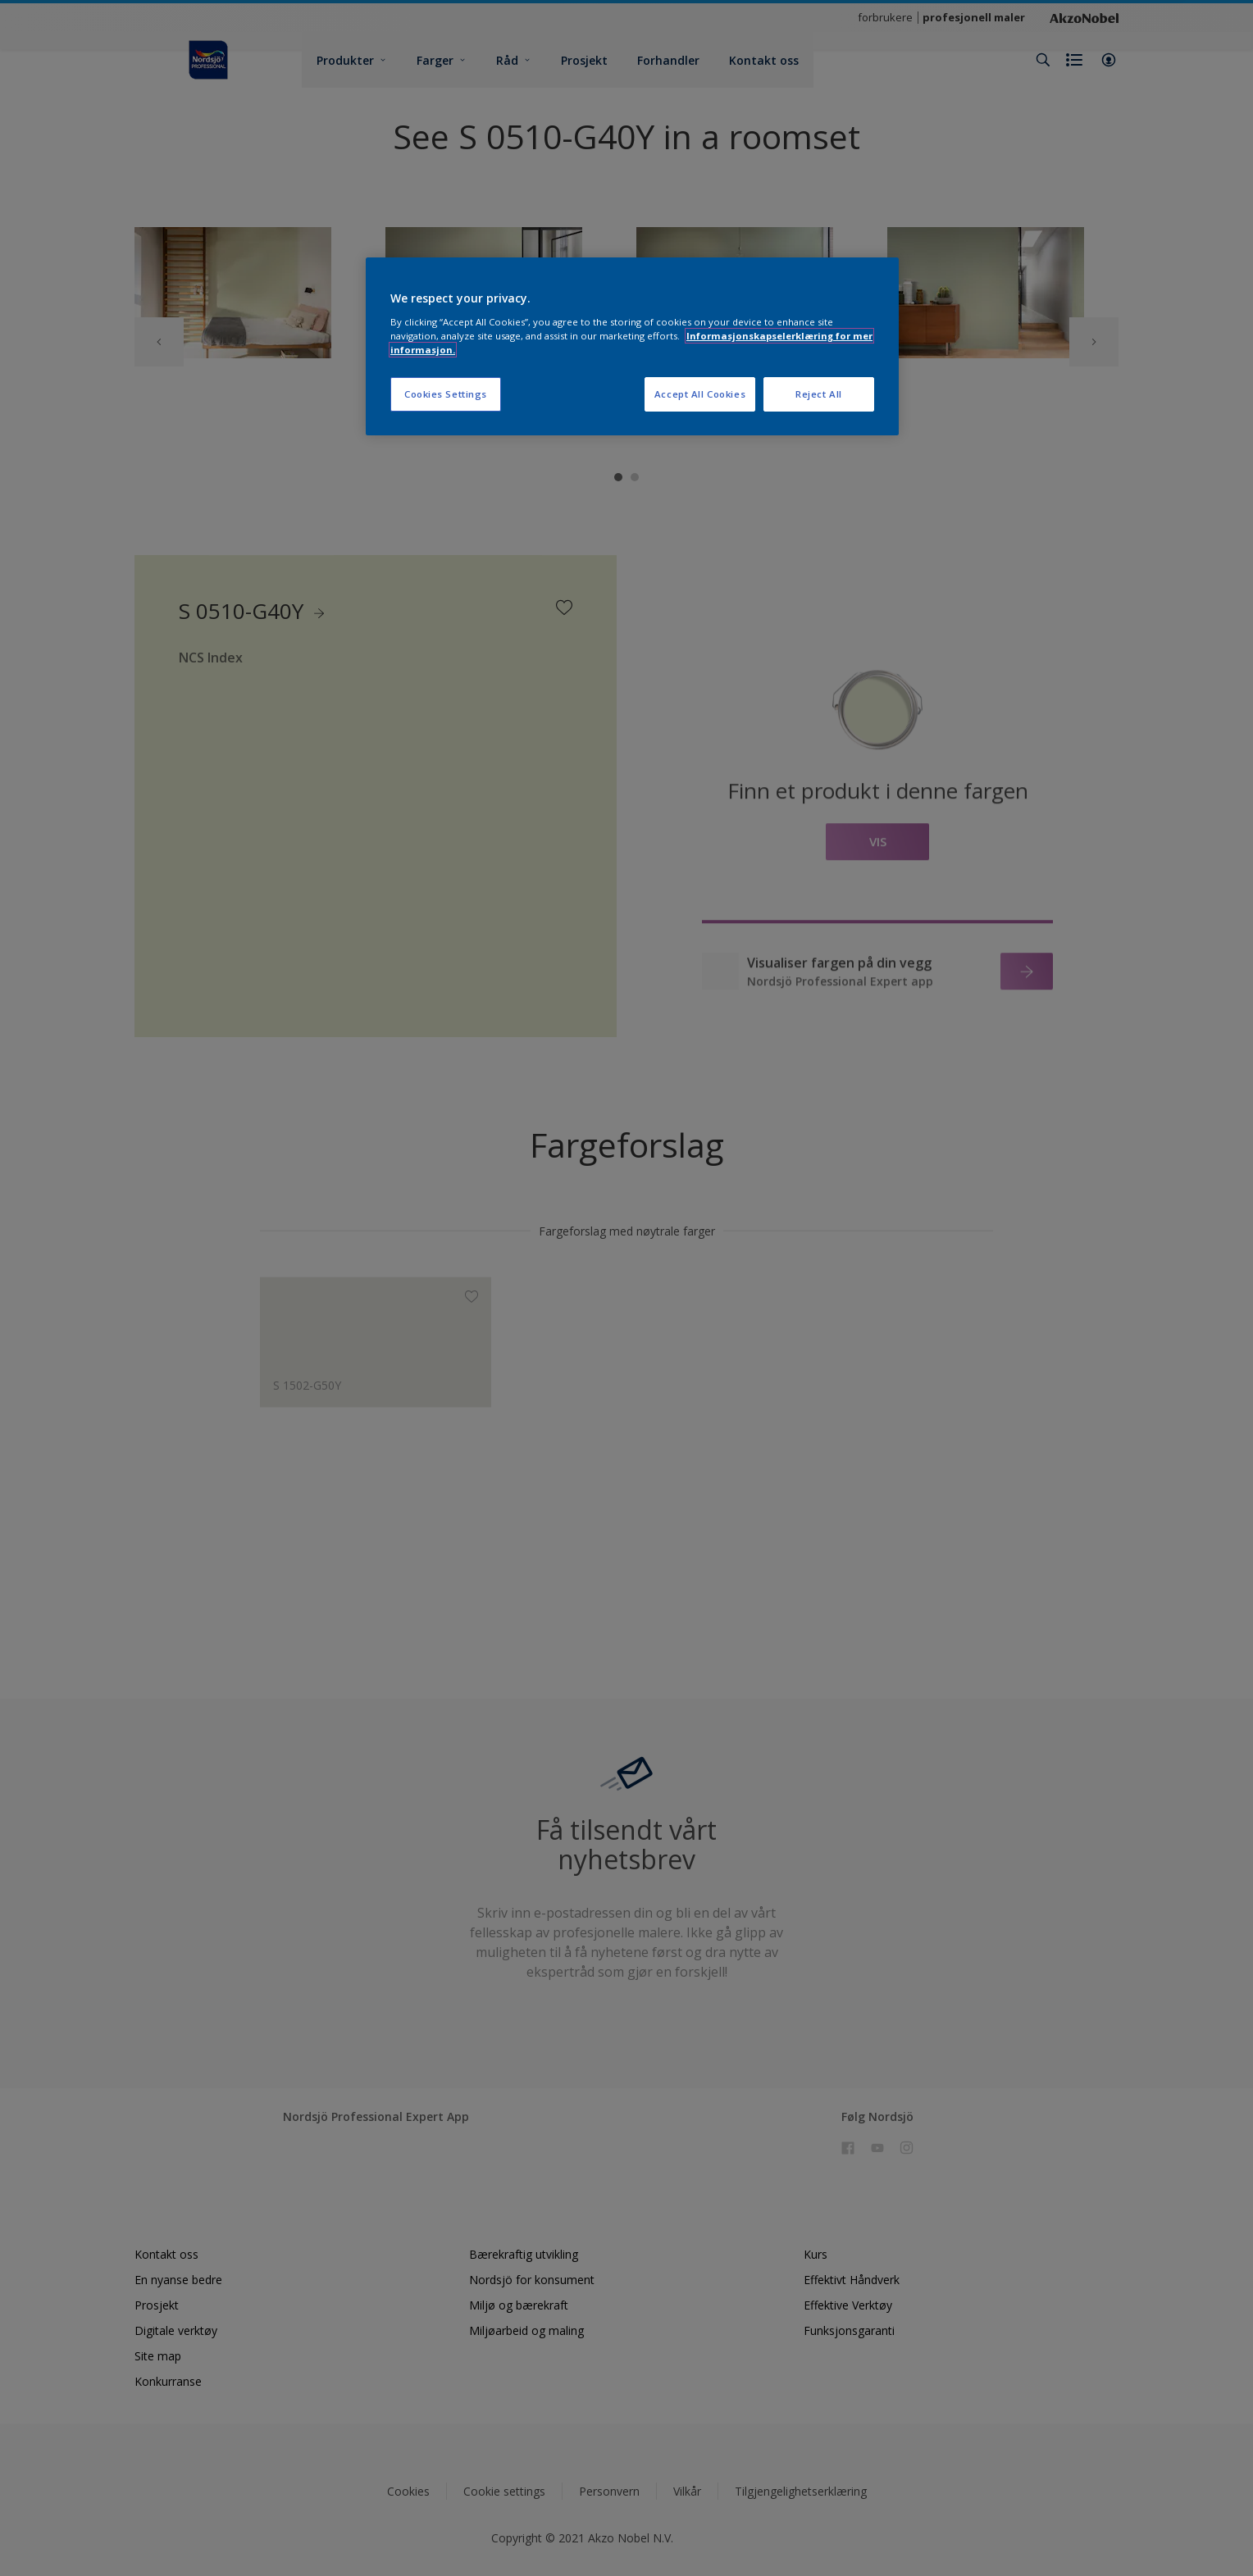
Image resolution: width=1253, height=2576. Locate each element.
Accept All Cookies (699, 394)
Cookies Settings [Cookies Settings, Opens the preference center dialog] (445, 394)
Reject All (818, 394)
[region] (632, 346)
